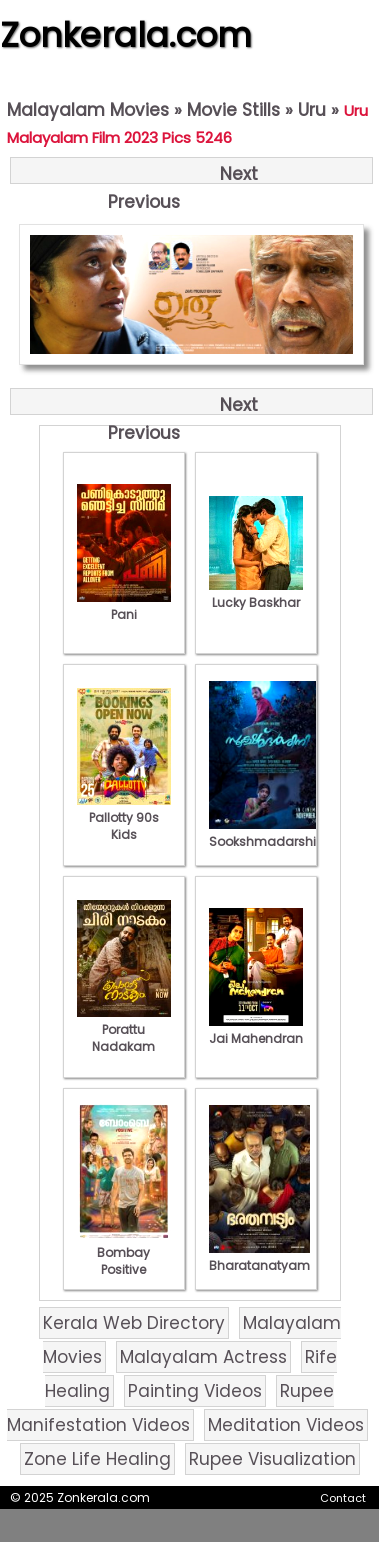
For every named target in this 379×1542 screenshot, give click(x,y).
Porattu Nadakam (124, 1029)
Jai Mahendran (256, 1030)
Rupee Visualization (272, 1459)
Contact (343, 1498)
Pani (124, 606)
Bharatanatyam (259, 1257)
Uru (312, 110)
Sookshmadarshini (268, 833)
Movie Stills (233, 110)
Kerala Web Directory (134, 1323)
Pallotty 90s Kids (124, 817)
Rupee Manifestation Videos (171, 1408)
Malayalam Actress (203, 1357)
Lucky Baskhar (256, 594)
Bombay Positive (124, 1252)
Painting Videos (195, 1391)
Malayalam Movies (88, 110)
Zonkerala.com (126, 35)
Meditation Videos (286, 1425)
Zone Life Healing (97, 1459)
